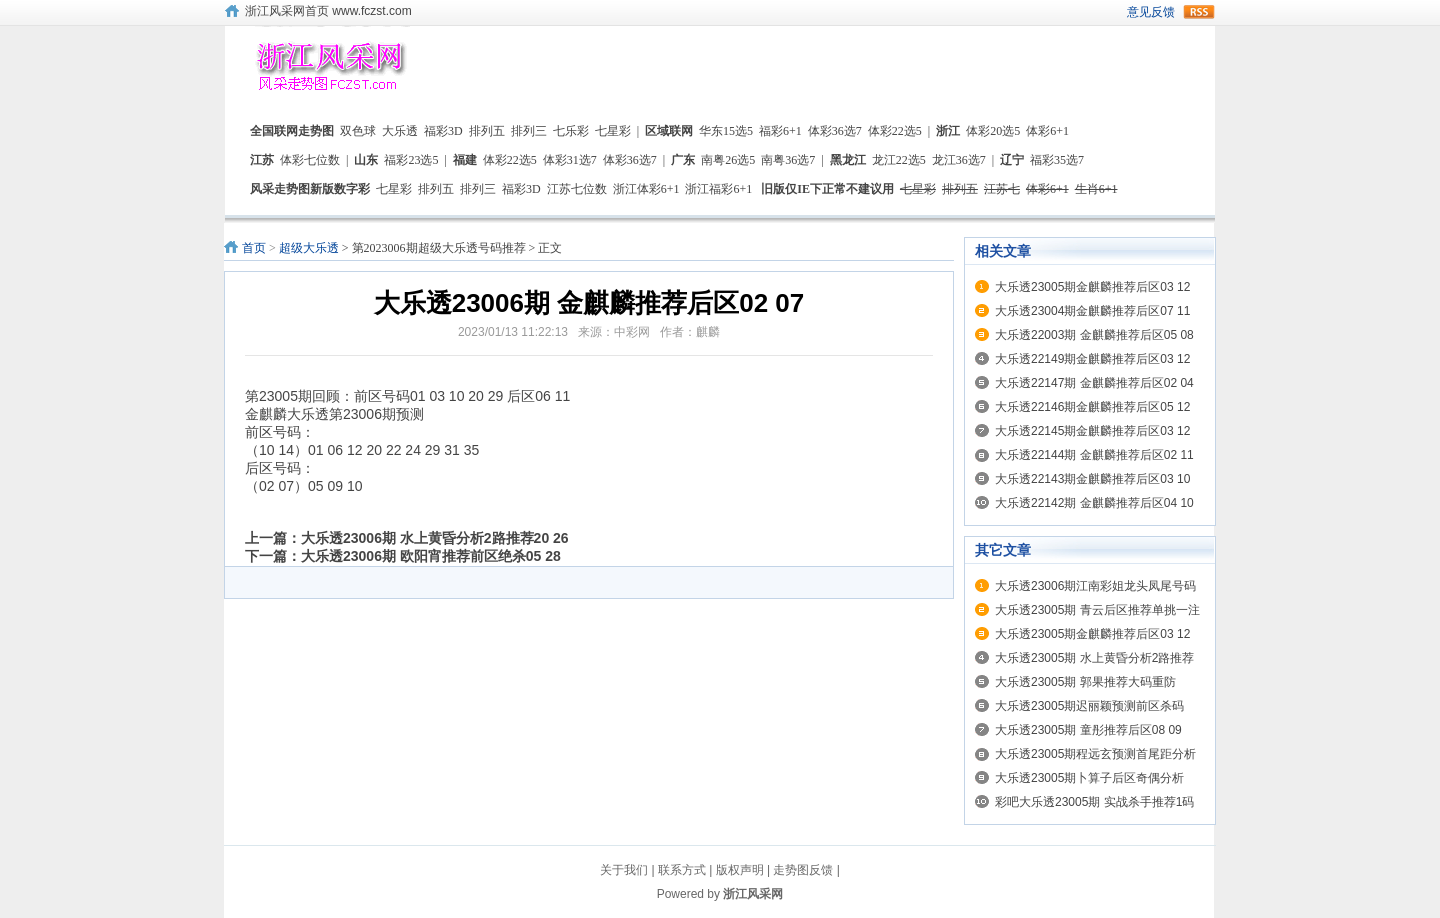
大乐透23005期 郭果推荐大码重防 (1085, 682)
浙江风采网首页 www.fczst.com (328, 11)
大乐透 (400, 131)
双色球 (358, 131)
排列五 (487, 131)
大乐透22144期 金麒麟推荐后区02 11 (1094, 455)
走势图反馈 (803, 870)
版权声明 (740, 870)
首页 (254, 248)
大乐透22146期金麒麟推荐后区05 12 (1092, 407)
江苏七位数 (577, 189)
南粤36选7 (788, 160)
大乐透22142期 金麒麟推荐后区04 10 (1094, 503)
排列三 (529, 131)
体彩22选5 (895, 131)
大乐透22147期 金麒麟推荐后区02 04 (1094, 383)
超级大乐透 (309, 248)
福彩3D (443, 131)
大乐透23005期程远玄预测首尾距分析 (1095, 754)
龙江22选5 (899, 160)
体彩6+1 (1047, 131)
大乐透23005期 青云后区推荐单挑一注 (1097, 610)
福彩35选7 (1057, 160)
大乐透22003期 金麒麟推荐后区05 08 (1094, 335)
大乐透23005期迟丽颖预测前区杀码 (1089, 706)
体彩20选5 (993, 131)
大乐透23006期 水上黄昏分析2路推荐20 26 (435, 538)
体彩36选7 (835, 131)
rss (1199, 12)
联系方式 (682, 870)
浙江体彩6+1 (646, 189)
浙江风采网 (753, 894)
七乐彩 (571, 131)
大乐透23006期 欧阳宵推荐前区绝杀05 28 (431, 556)
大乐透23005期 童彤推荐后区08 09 (1088, 730)
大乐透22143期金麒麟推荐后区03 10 (1092, 479)
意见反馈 (1151, 12)
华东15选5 (726, 131)
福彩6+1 (780, 131)
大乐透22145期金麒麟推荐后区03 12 (1092, 431)
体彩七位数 (310, 160)
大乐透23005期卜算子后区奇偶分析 (1089, 778)
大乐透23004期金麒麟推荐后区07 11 (1092, 311)
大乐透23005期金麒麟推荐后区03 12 (1092, 287)
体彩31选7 (570, 160)
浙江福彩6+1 (718, 189)
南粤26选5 (728, 160)
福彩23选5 (411, 160)
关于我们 (624, 870)
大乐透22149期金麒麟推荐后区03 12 (1092, 359)
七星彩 (613, 131)
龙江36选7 (959, 160)
